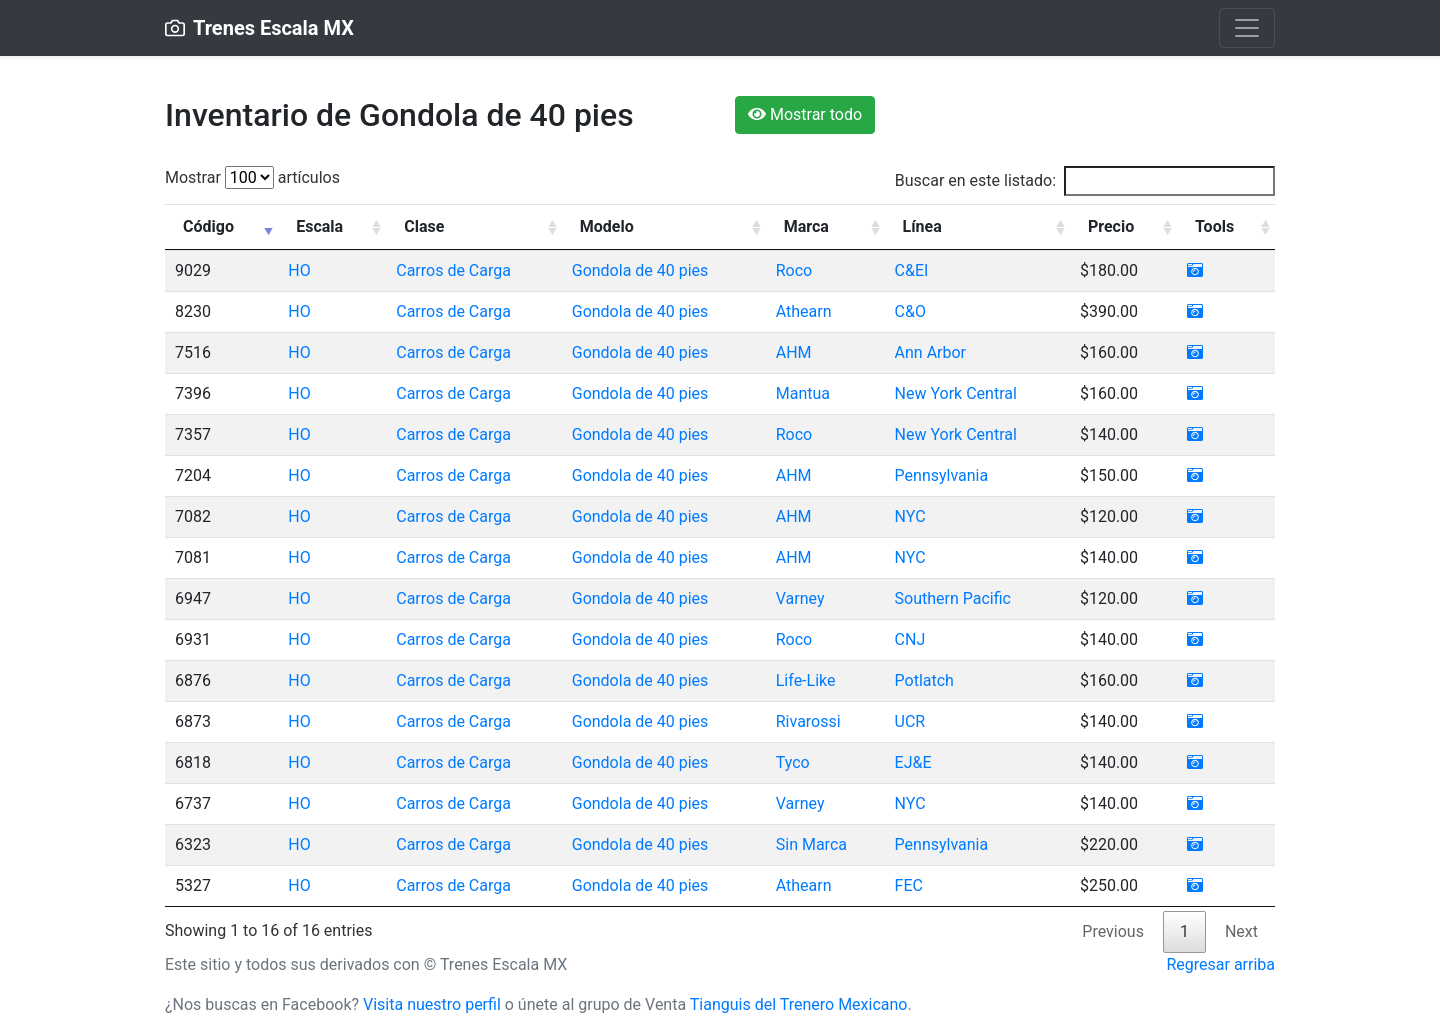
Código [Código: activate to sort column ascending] (208, 226)
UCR (910, 721)
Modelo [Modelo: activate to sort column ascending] (607, 226)
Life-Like (806, 680)
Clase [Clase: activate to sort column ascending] (424, 226)
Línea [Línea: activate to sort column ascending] (922, 226)
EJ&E (913, 762)
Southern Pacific (953, 598)
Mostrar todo (805, 114)
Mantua (803, 393)
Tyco (793, 762)
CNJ (910, 639)
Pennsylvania (942, 475)
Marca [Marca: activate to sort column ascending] (806, 226)
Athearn (804, 311)
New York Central (956, 393)
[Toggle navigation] (1247, 28)
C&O (910, 311)
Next (1241, 931)
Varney (800, 598)
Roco (794, 270)
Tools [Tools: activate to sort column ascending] (1214, 226)
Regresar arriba (1220, 964)
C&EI (912, 270)
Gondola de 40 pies (640, 270)
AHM (794, 352)
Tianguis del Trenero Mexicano (799, 1004)
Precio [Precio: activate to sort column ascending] (1111, 226)
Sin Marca (811, 844)
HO (299, 270)
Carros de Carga (453, 270)
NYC (910, 516)
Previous (1113, 931)
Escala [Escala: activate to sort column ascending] (319, 226)
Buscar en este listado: (1085, 181)
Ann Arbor (930, 352)
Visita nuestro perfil (432, 1004)
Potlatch (924, 680)
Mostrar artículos (252, 177)
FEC (909, 885)
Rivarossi (808, 721)
